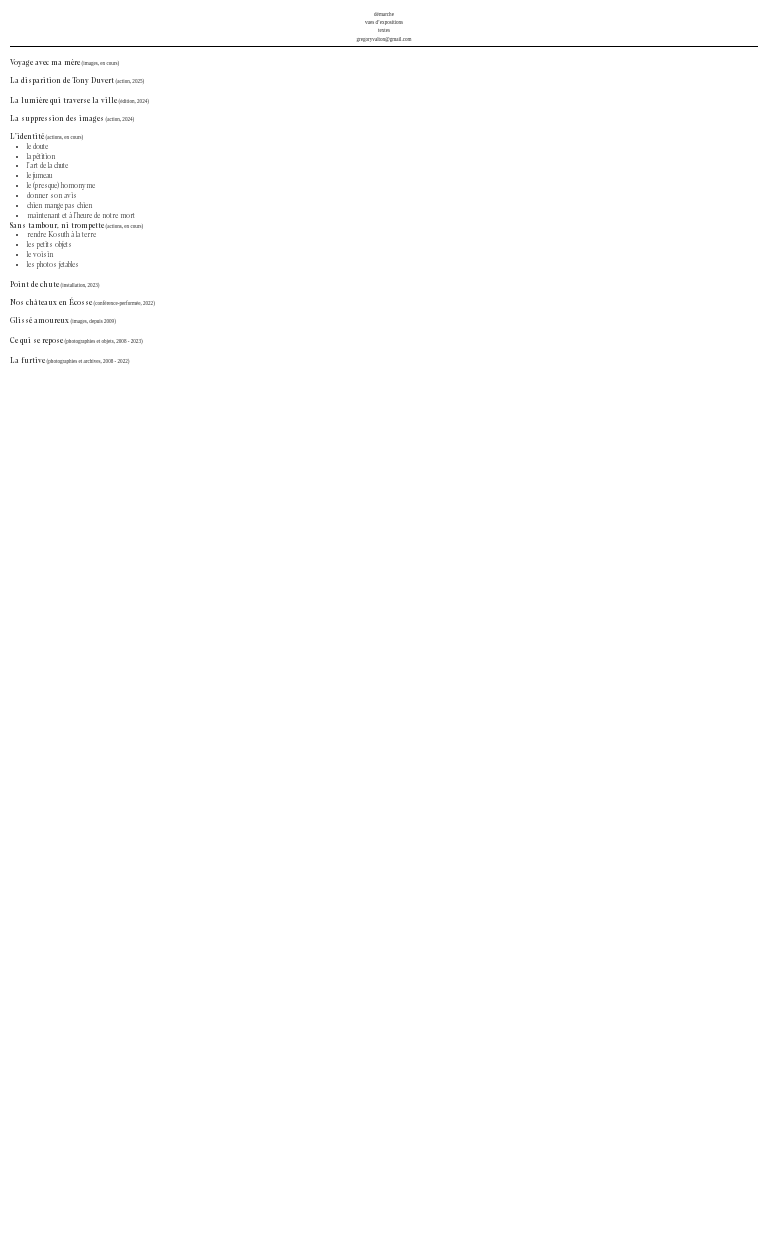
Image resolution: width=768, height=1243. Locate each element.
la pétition (41, 157)
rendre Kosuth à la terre (61, 235)
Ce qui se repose (36, 341)
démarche (384, 14)
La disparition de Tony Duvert (62, 81)
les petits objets (49, 245)
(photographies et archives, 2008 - (82, 361)
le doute (37, 147)
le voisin (40, 255)
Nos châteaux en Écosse (83, 303)
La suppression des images (57, 119)
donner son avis (52, 196)
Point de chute (34, 285)
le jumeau (39, 176)
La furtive (27, 361)
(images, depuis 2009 (93, 321)
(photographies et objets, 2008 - (97, 341)
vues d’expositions (384, 22)
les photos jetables (53, 265)
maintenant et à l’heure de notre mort (81, 216)
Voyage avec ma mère (45, 63)
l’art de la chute (47, 166)
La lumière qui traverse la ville (63, 101)
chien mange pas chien (59, 206)
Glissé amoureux (39, 321)
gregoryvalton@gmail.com (383, 39)
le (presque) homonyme (61, 186)
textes (384, 30)
